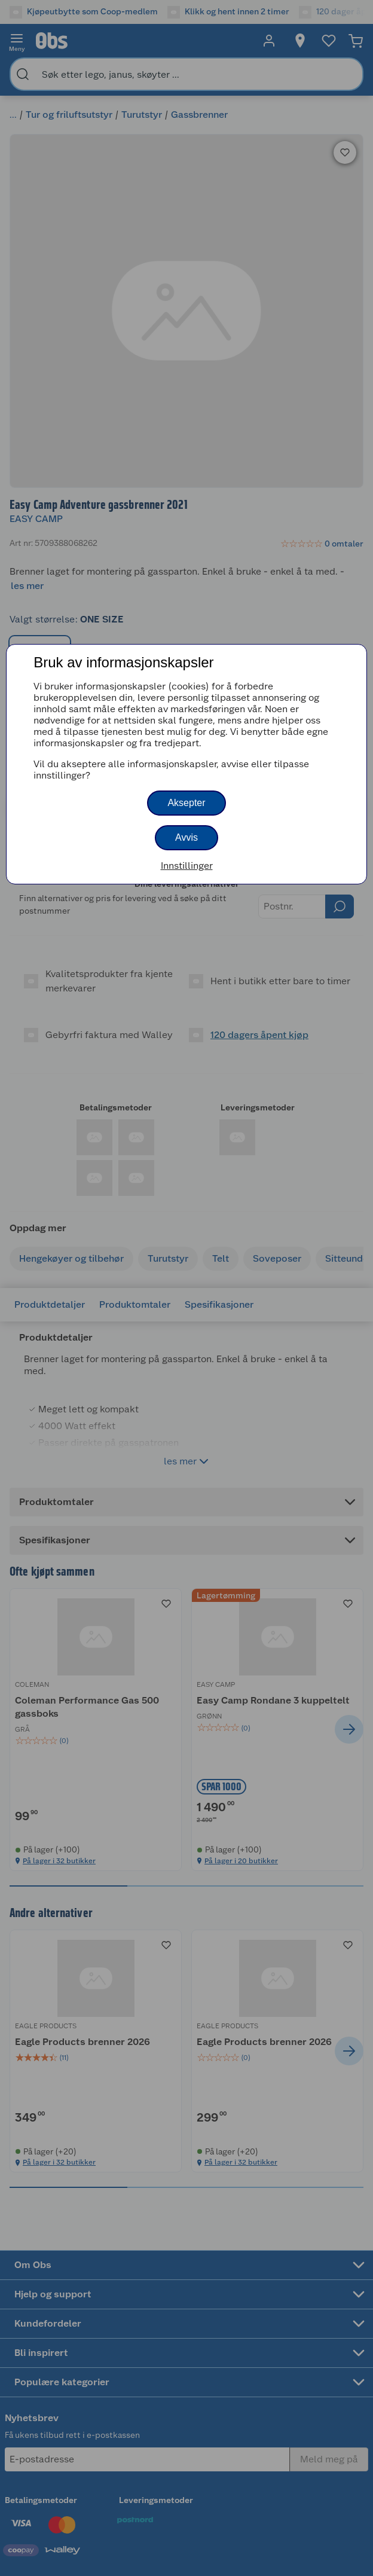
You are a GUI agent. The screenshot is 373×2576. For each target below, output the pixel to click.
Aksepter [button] (186, 803)
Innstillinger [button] (187, 865)
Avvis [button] (186, 837)
